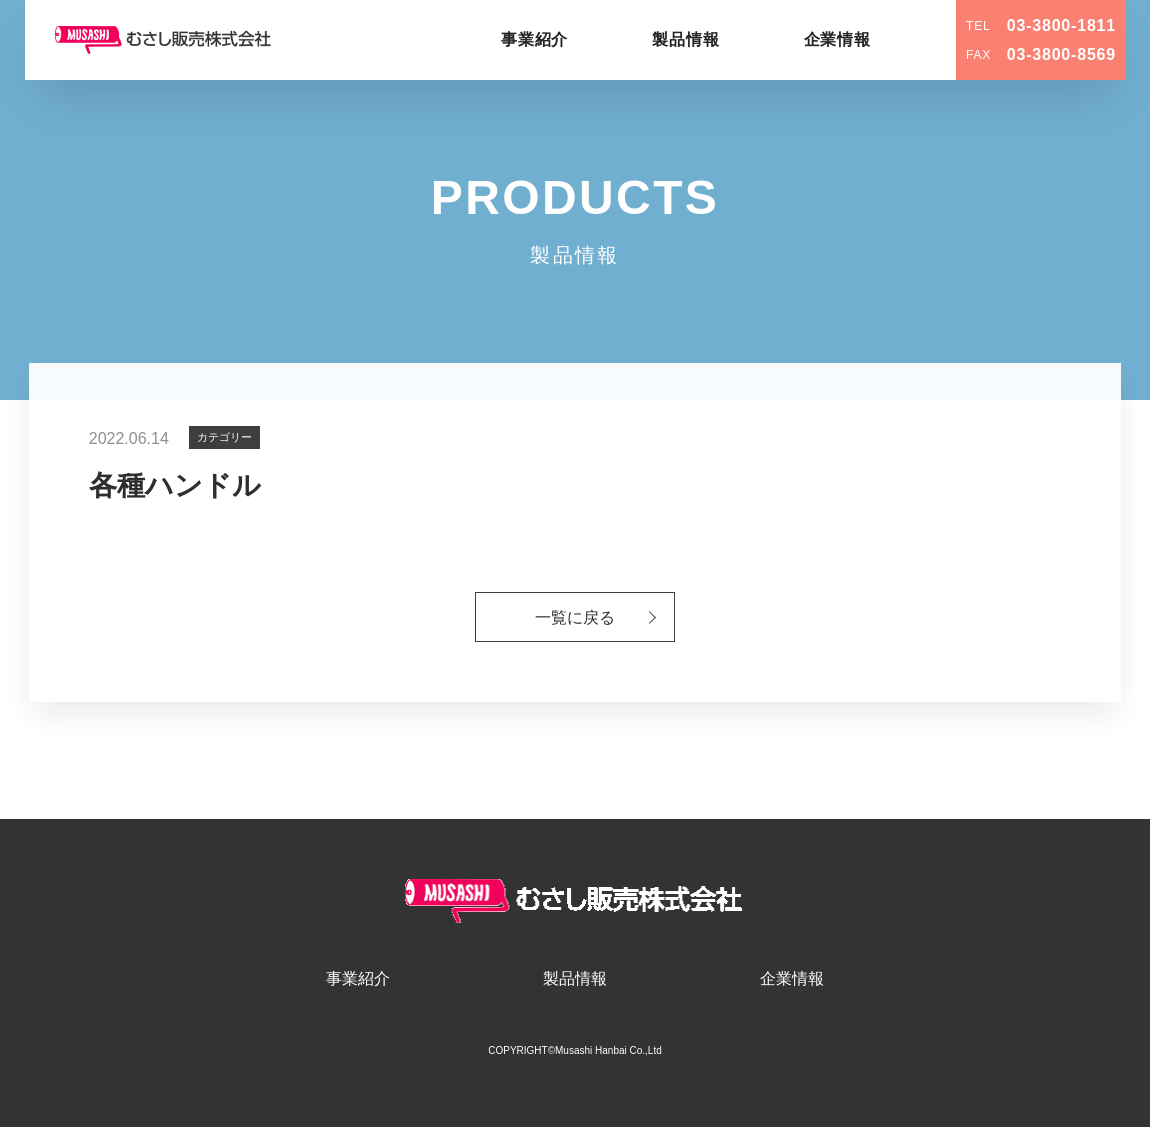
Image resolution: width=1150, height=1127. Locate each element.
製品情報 (685, 39)
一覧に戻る (575, 618)
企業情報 (837, 39)
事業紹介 (534, 39)
